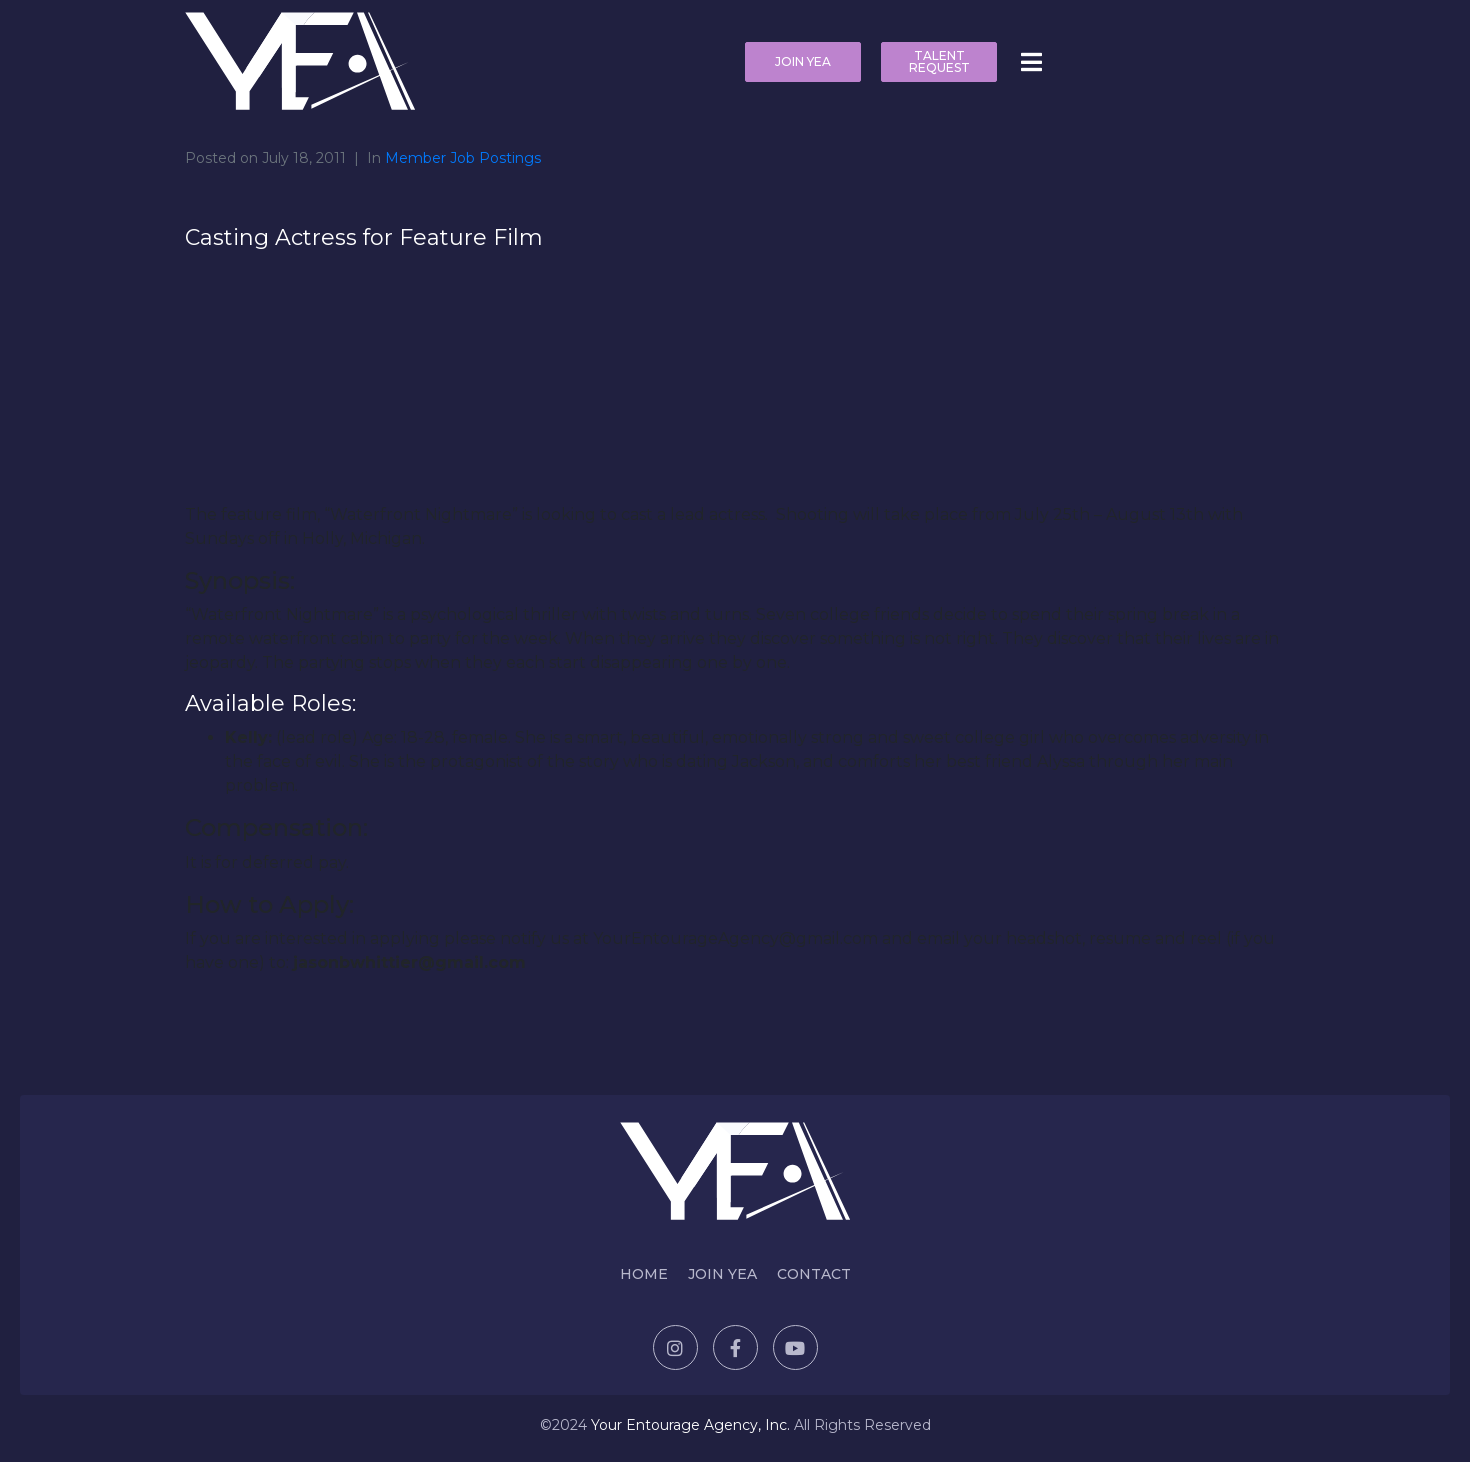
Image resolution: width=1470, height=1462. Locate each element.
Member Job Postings (463, 158)
